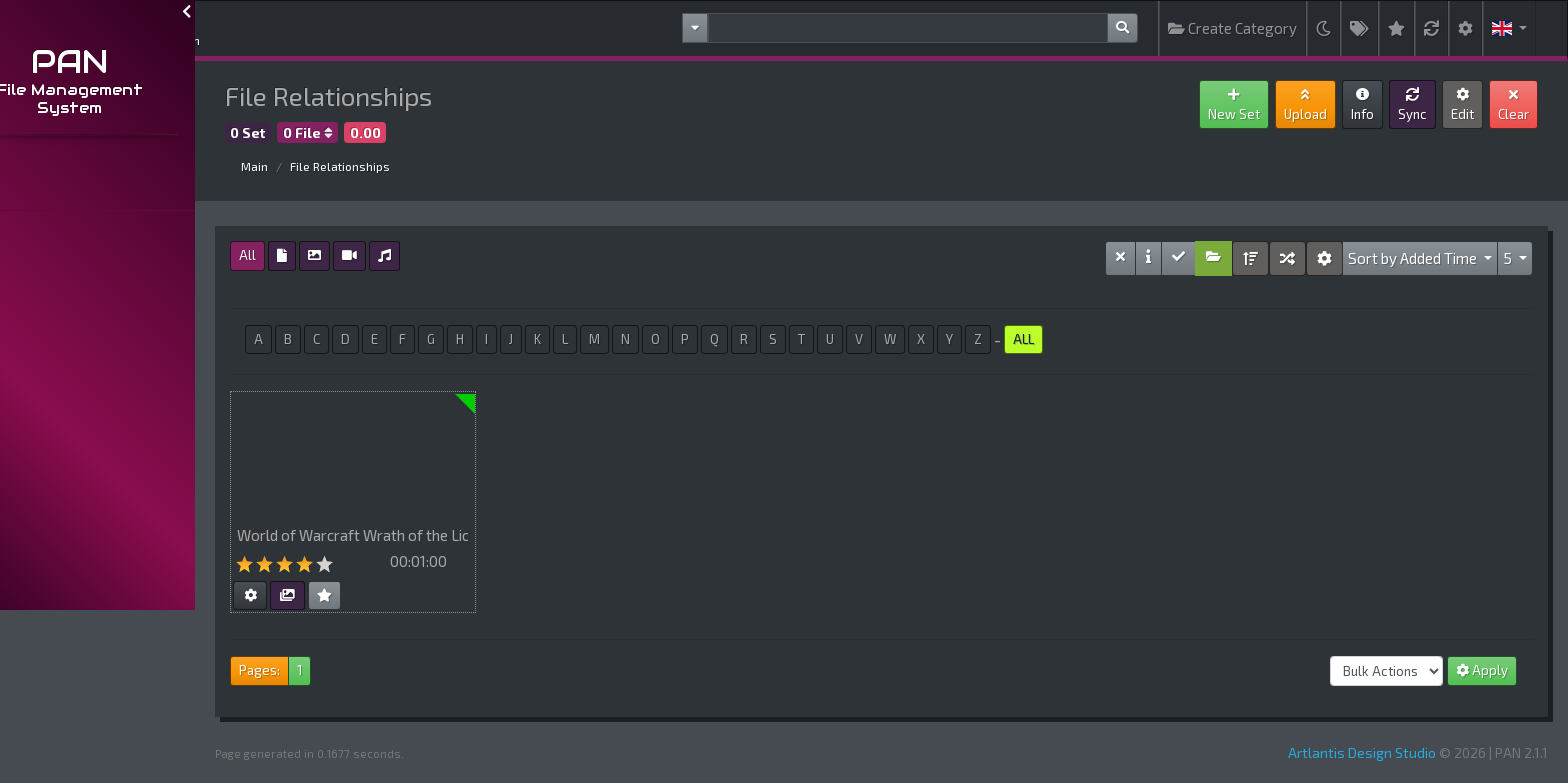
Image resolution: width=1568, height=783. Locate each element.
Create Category (1232, 28)
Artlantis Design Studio (1362, 752)
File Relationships (395, 166)
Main (309, 166)
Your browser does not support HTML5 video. (408, 454)
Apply (1482, 670)
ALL (1078, 339)
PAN (125, 61)
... (21, 186)
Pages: (314, 670)
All (302, 255)
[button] (1509, 28)
